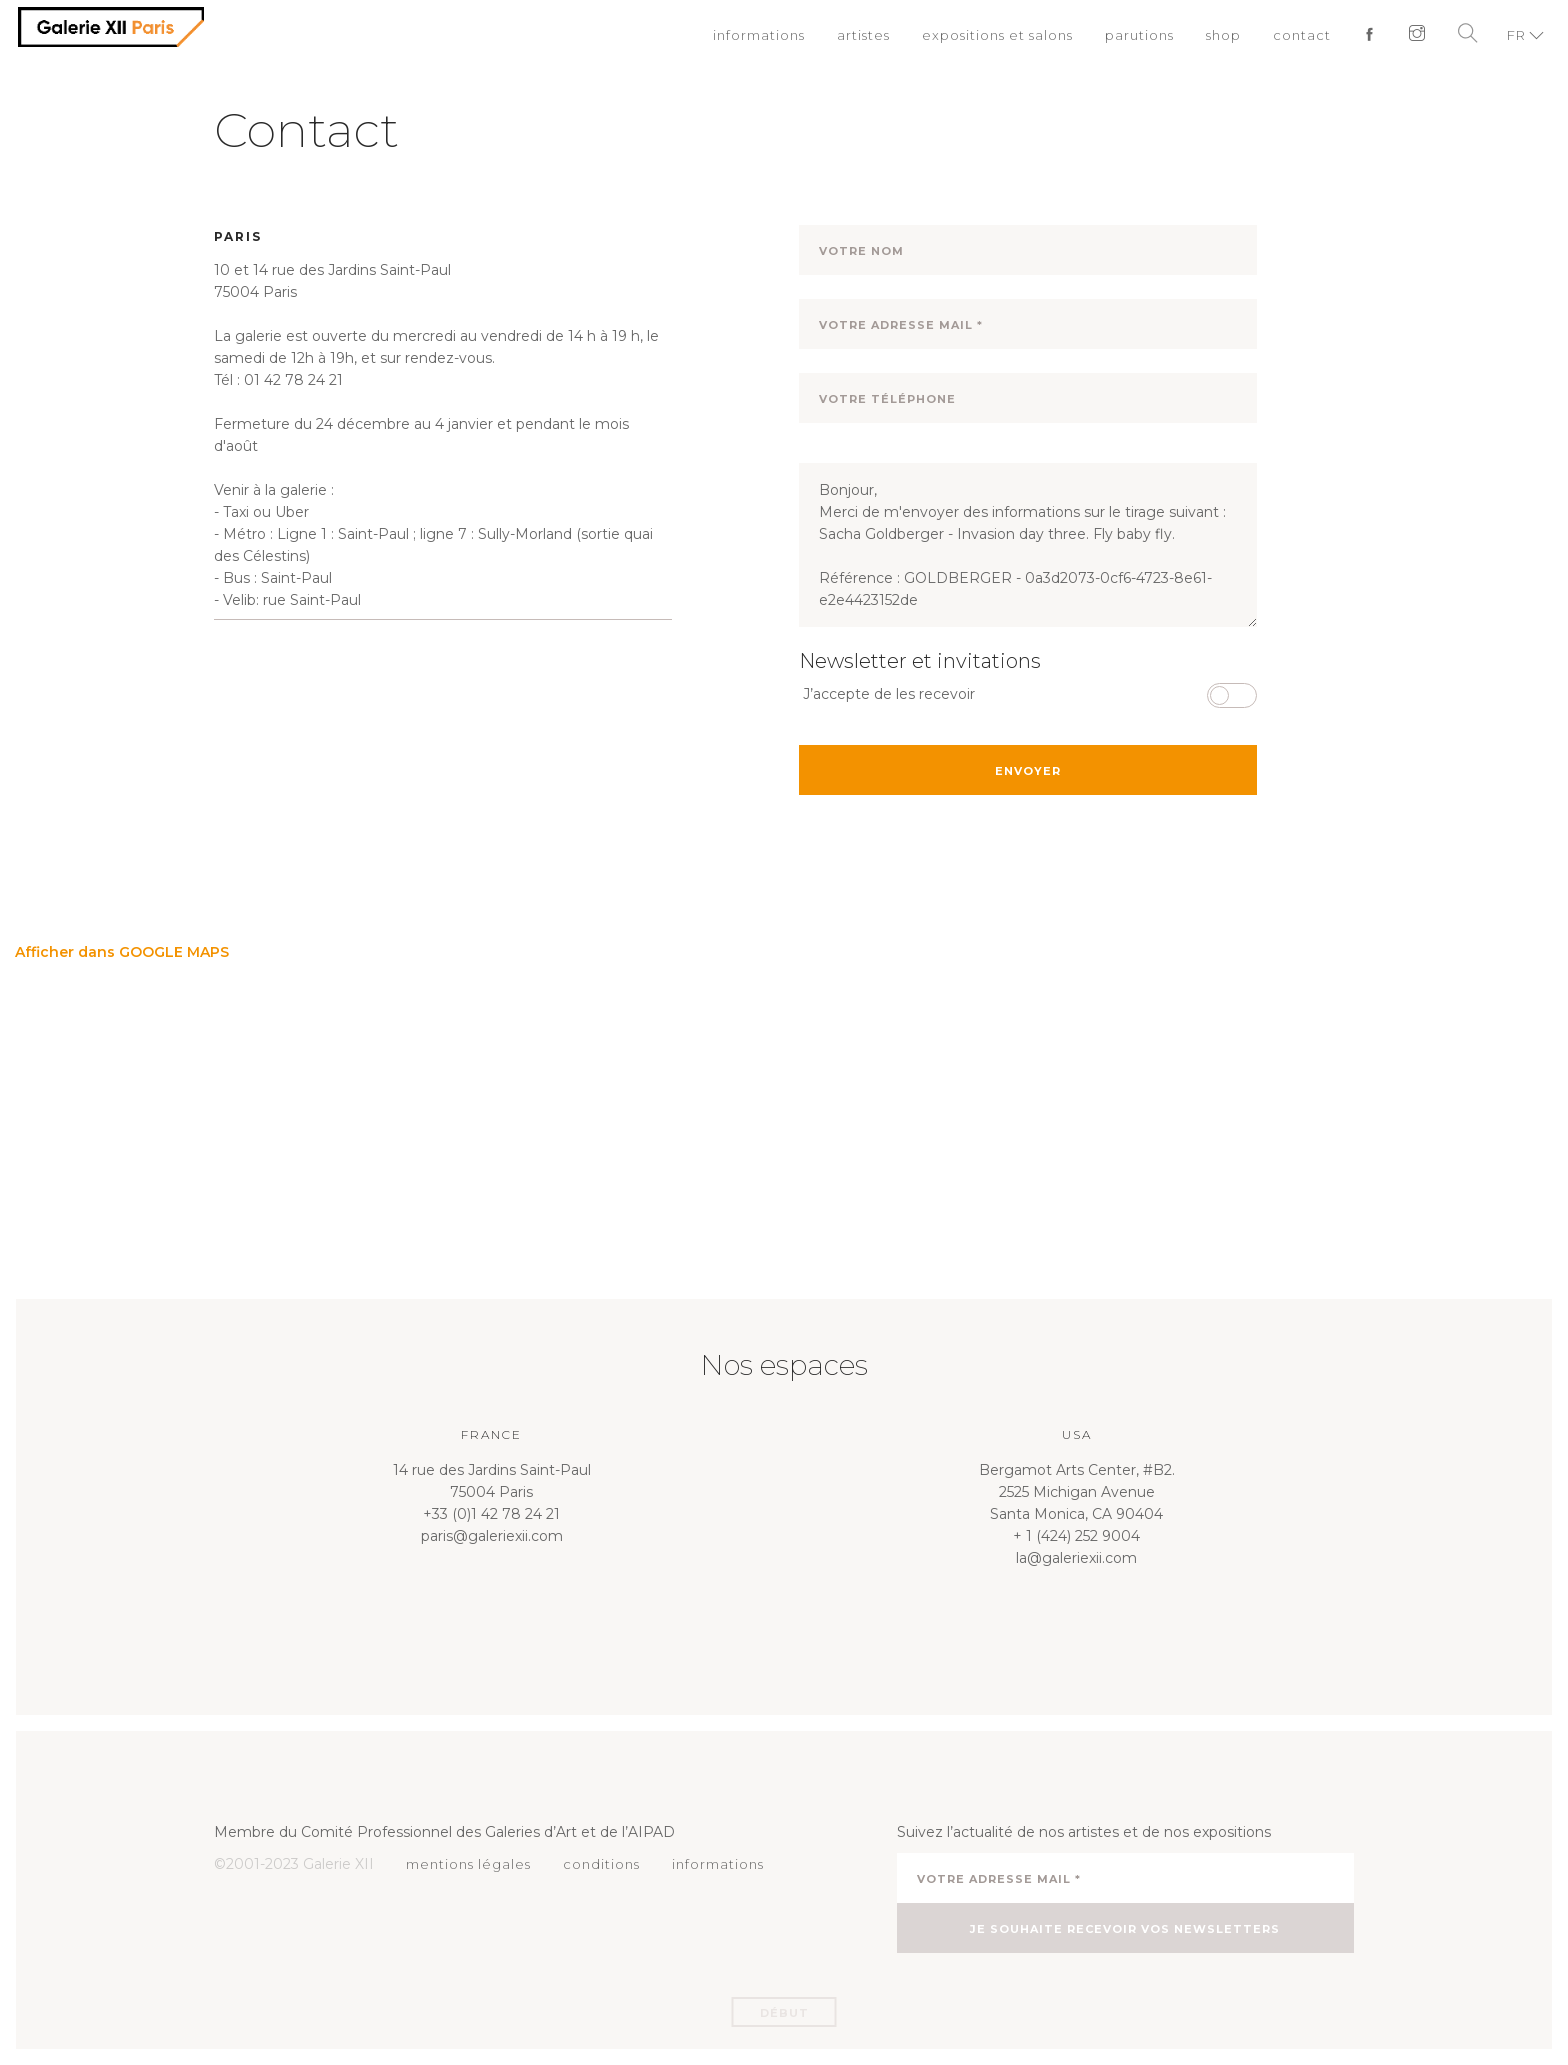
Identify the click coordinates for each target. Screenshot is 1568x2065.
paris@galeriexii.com (492, 1536)
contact (1302, 35)
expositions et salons (997, 35)
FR (1516, 35)
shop (1223, 35)
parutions (1139, 35)
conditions (601, 1864)
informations (759, 35)
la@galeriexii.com (1076, 1558)
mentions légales (468, 1864)
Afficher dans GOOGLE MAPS (122, 952)
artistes (863, 35)
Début (784, 2013)
